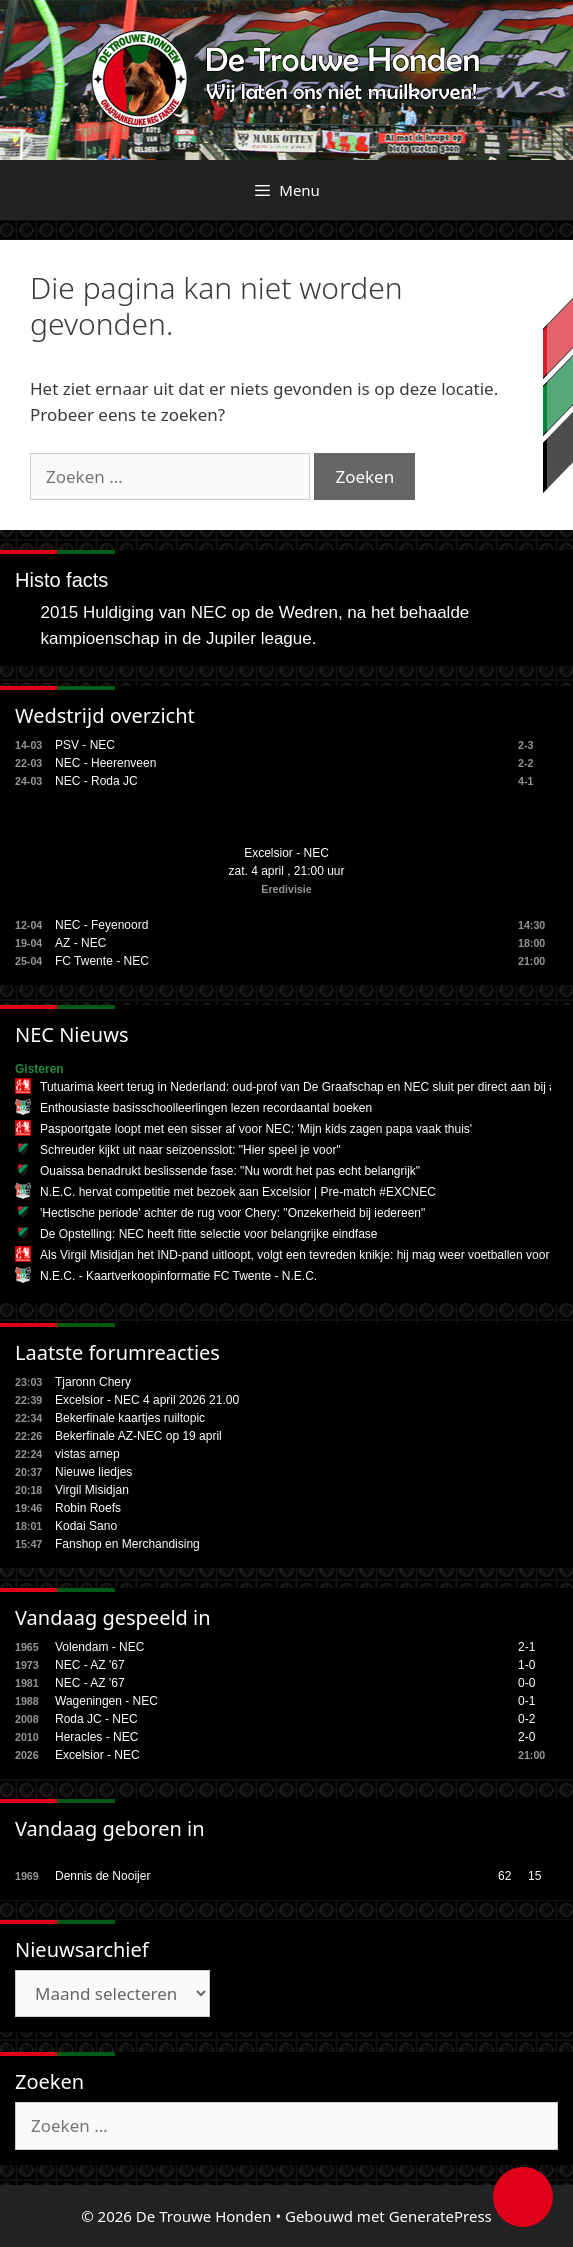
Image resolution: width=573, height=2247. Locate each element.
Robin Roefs (88, 1508)
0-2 (526, 1719)
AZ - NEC (80, 943)
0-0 (526, 1683)
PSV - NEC (85, 745)
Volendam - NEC (99, 1647)
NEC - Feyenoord (101, 925)
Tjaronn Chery (93, 1382)
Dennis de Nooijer (102, 1876)
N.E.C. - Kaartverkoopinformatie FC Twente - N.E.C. (178, 1276)
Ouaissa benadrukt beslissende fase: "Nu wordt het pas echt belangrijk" (230, 1171)
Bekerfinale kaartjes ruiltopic (130, 1418)
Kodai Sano (86, 1526)
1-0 (526, 1665)
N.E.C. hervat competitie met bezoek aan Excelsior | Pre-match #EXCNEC (238, 1192)
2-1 (526, 1647)
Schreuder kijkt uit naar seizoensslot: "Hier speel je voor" (190, 1150)
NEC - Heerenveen (105, 763)
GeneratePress (440, 2216)
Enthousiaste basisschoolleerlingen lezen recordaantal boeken (206, 1108)
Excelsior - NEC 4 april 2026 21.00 (147, 1400)
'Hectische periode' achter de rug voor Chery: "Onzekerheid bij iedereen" (232, 1213)
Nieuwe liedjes (93, 1472)
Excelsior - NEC (286, 853)
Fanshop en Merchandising (127, 1544)
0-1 (526, 1701)
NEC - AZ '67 (90, 1665)
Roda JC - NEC (96, 1719)
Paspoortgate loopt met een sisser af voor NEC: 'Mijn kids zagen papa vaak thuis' (256, 1129)
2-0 (526, 1737)
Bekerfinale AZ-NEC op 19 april (138, 1436)
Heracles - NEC (96, 1737)
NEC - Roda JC (96, 781)
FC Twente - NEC (102, 961)
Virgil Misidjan (92, 1490)
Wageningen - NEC (106, 1701)
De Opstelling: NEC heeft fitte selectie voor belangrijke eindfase (209, 1234)
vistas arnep (87, 1454)
